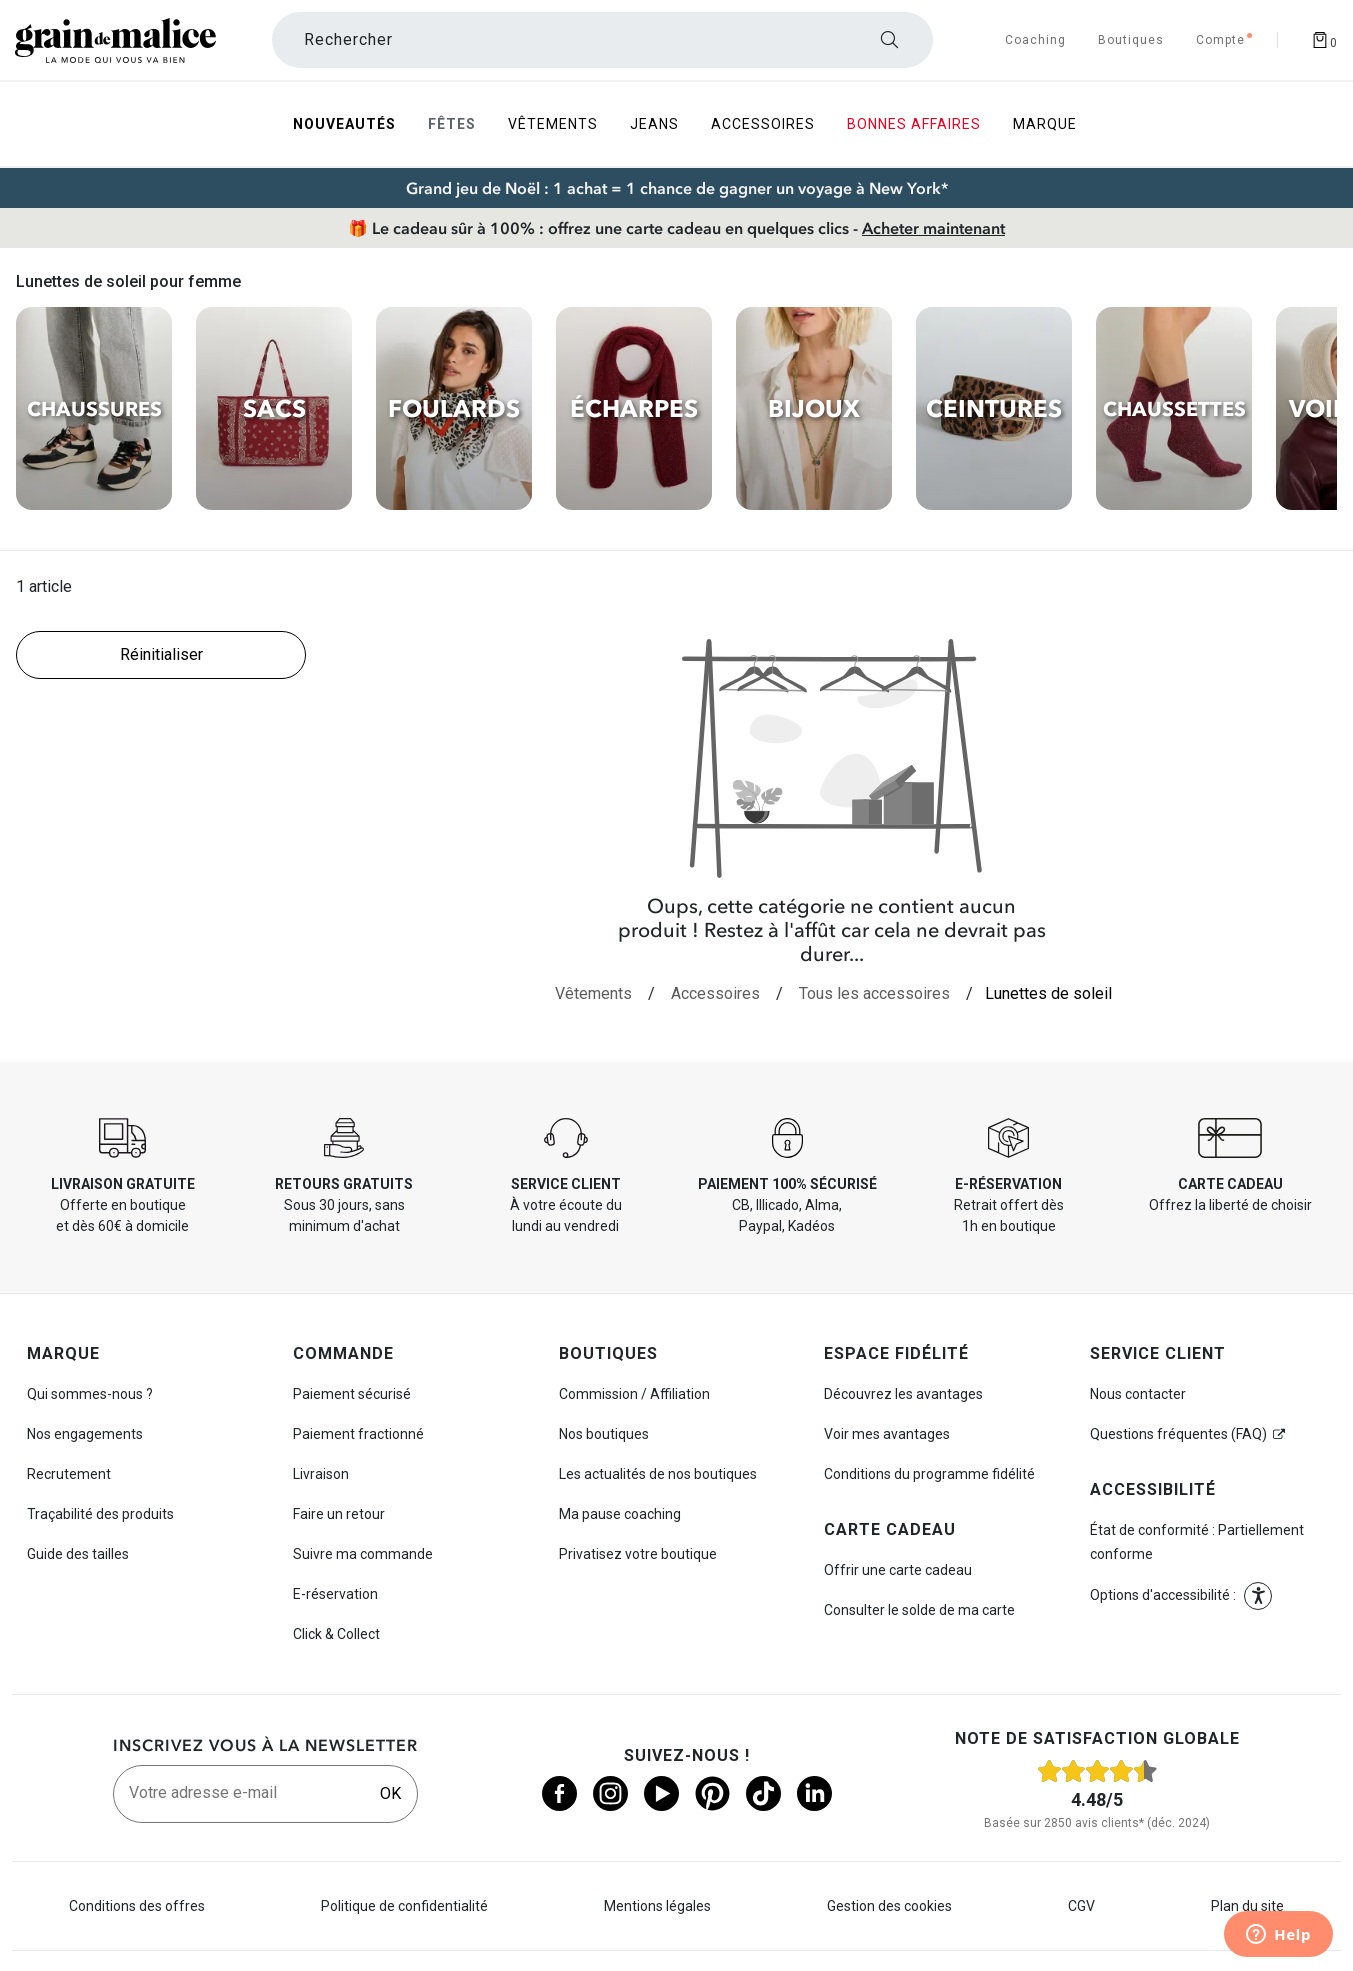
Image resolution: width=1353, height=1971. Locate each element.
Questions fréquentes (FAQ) (1178, 1434)
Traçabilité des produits (100, 1514)
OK (390, 1793)
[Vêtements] (593, 994)
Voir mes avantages (887, 1434)
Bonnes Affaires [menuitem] (914, 124)
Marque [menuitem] (1045, 124)
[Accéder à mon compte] (1220, 40)
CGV (1081, 1906)
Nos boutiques (604, 1434)
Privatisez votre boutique (638, 1554)
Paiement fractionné (358, 1434)
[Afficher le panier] (1324, 40)
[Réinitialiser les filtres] (161, 655)
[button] (1258, 1596)
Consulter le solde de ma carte (919, 1610)
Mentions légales (657, 1906)
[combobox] (603, 40)
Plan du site (1247, 1906)
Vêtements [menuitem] (553, 124)
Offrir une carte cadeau (898, 1570)
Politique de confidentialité (404, 1906)
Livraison (321, 1474)
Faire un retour (339, 1514)
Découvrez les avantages (903, 1394)
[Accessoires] (715, 994)
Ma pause (620, 1514)
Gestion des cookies (889, 1906)
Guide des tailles (78, 1554)
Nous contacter (1138, 1394)
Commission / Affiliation (634, 1394)
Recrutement (69, 1474)
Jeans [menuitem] (654, 124)
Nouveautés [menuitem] (344, 124)
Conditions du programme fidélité (929, 1474)
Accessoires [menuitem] (763, 124)
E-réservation (335, 1594)
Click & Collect (336, 1634)
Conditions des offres (137, 1906)
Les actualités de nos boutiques (658, 1474)
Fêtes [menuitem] (452, 124)
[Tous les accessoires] (874, 994)
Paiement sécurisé (352, 1394)
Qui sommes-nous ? (90, 1394)
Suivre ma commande (363, 1554)
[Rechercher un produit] (603, 40)
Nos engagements (85, 1434)
